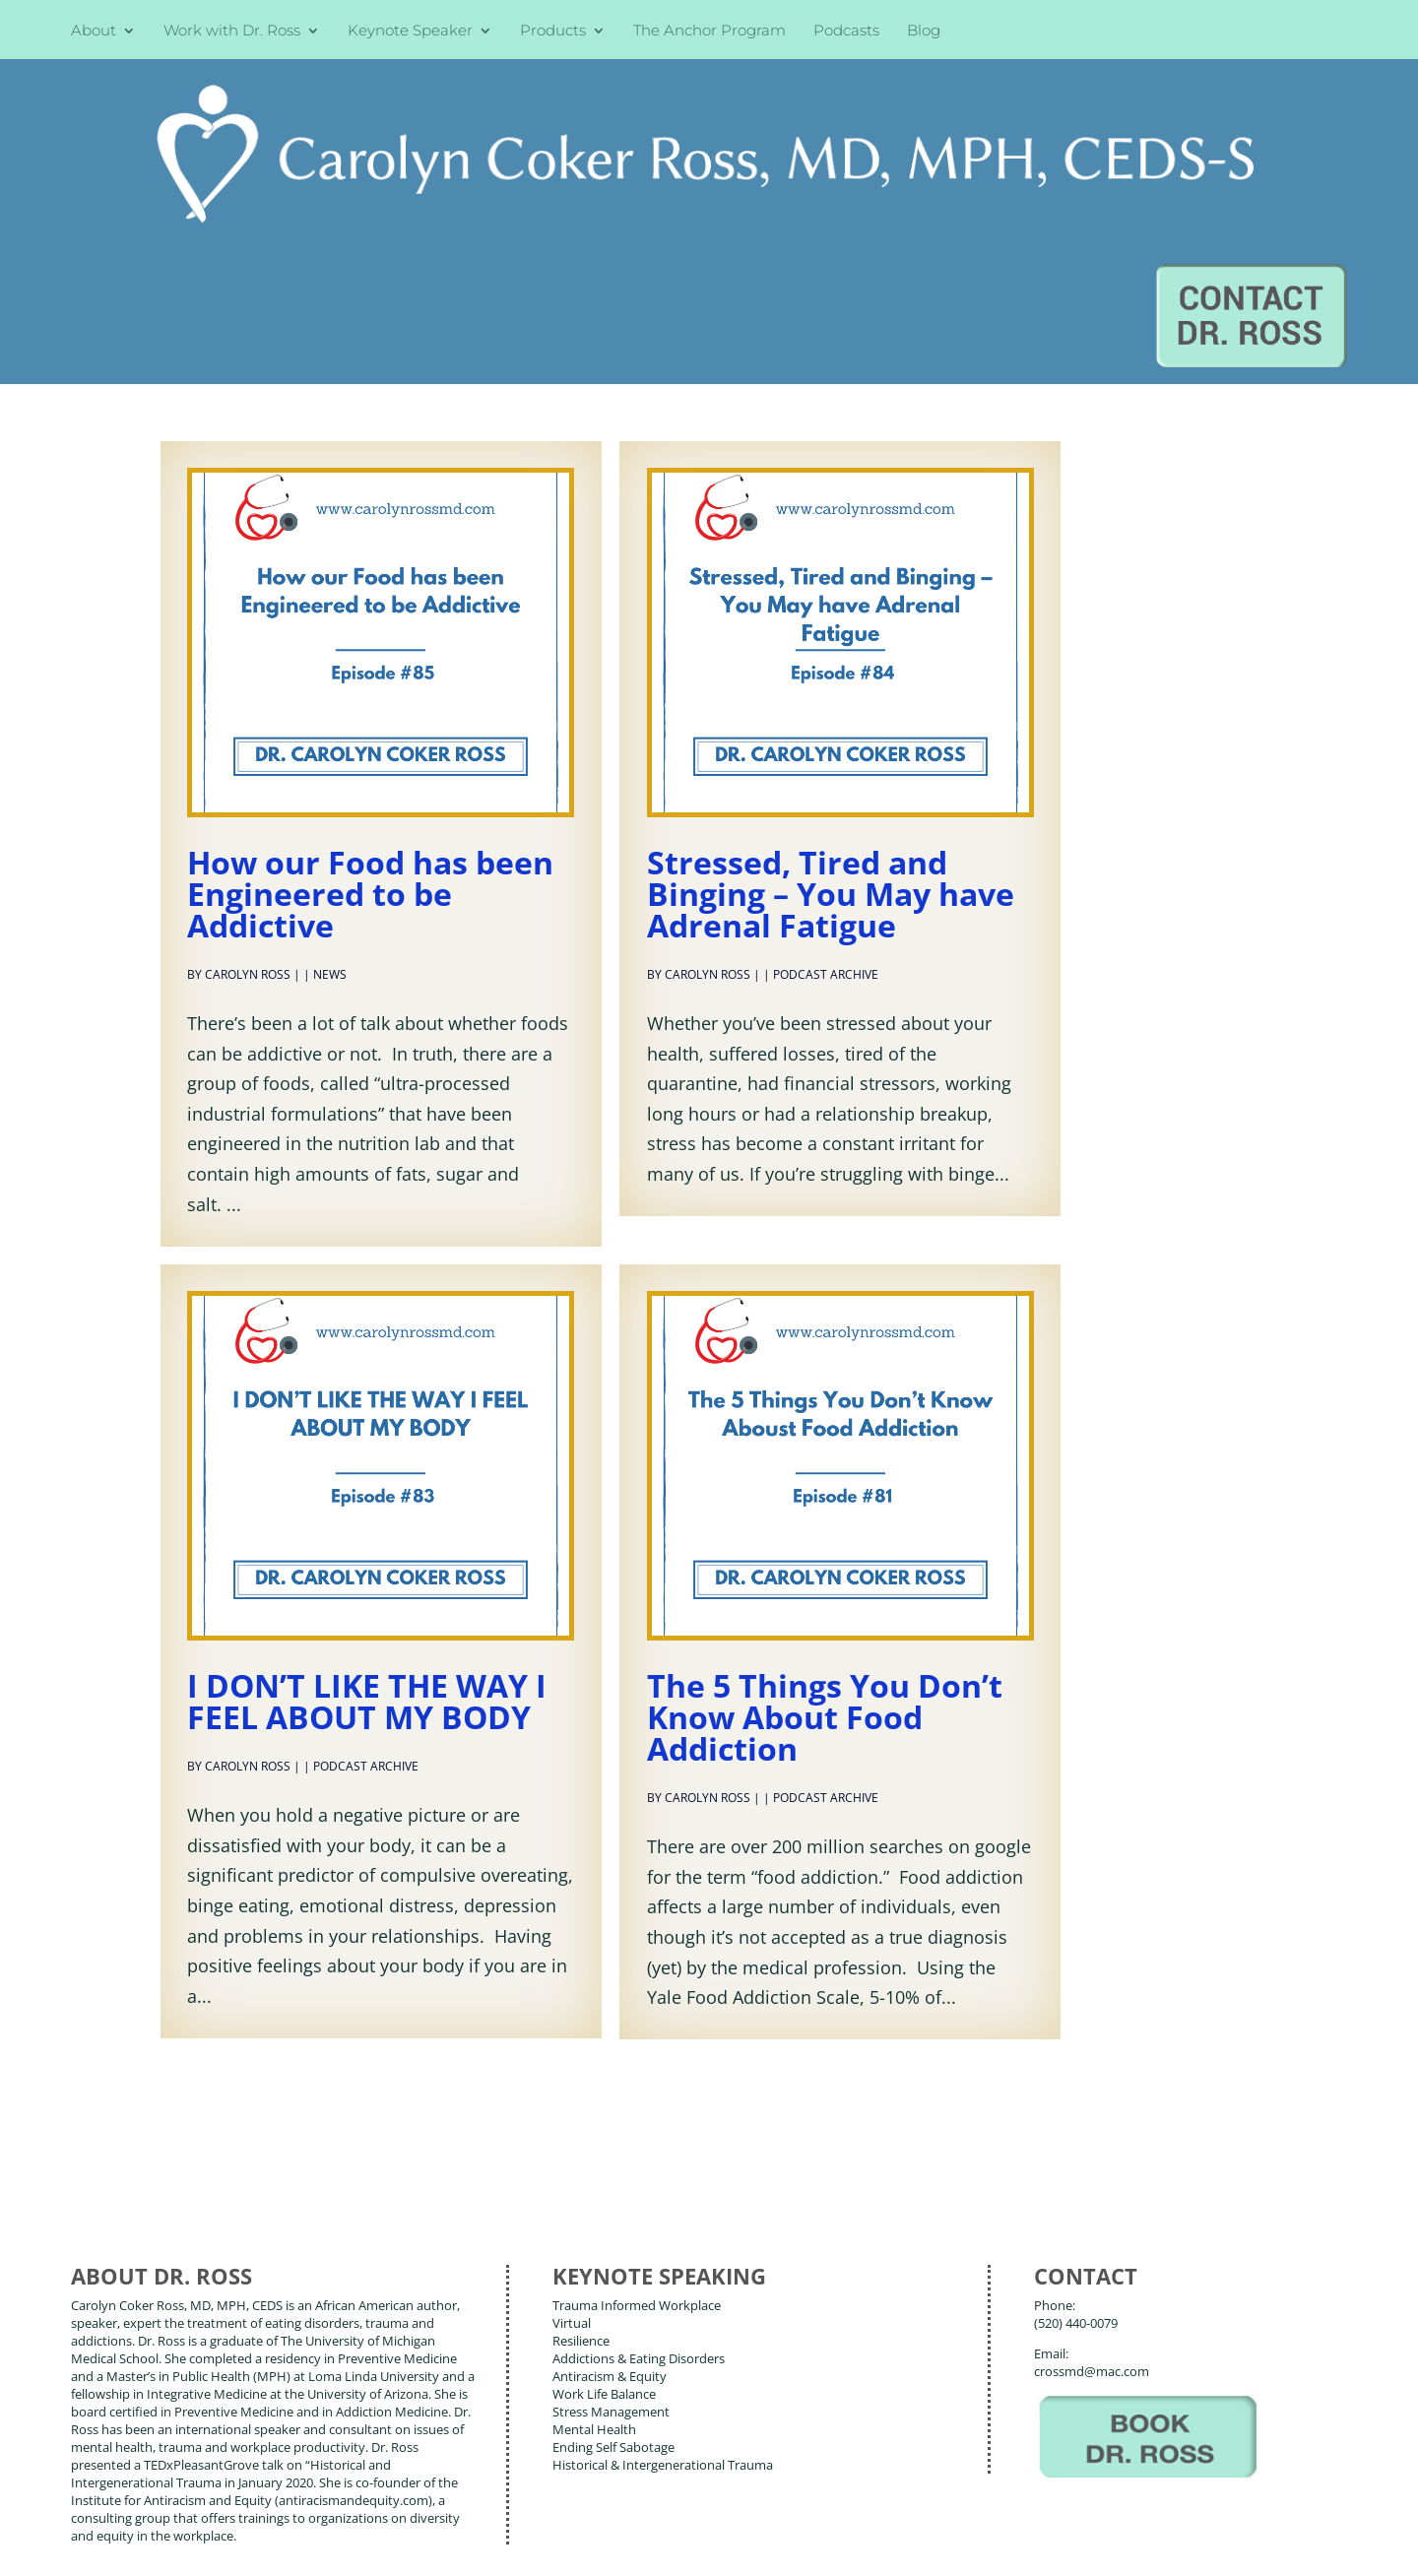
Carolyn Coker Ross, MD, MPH (416, 2516)
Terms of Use (378, 2545)
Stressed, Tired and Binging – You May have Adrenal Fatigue (830, 704)
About (93, 32)
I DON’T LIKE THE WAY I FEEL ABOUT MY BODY (367, 1512)
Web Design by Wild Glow (217, 2545)
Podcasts (846, 32)
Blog (923, 32)
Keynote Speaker (410, 32)
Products (553, 32)
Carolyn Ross (247, 785)
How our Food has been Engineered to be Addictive (370, 704)
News (330, 785)
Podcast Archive (825, 785)
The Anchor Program (709, 32)
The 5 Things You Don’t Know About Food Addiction (824, 1527)
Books (210, 2455)
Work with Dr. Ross (231, 32)
